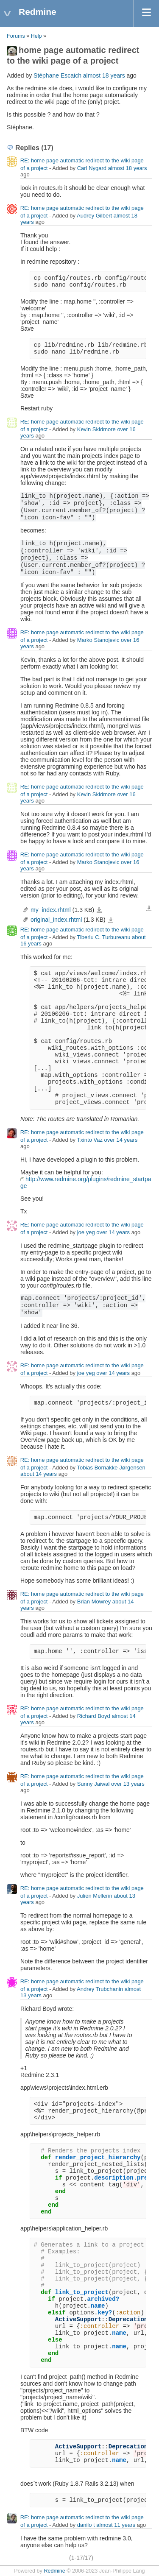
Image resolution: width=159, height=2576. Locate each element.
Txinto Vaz (89, 1140)
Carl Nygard (91, 168)
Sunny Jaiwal (93, 1784)
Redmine (54, 2571)
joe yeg (86, 1232)
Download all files (148, 908)
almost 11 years (115, 2525)
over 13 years (128, 1784)
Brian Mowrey (94, 1601)
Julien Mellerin (94, 1896)
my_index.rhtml (51, 909)
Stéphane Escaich (57, 75)
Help (36, 36)
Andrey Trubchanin (100, 1989)
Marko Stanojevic (98, 640)
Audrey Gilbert (94, 215)
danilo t (86, 2525)
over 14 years (121, 1140)
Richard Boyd (93, 1716)
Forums (16, 36)
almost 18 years (104, 75)
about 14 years (38, 1474)
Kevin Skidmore (96, 429)
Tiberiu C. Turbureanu (103, 937)
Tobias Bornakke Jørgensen (111, 1467)
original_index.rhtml (56, 919)
